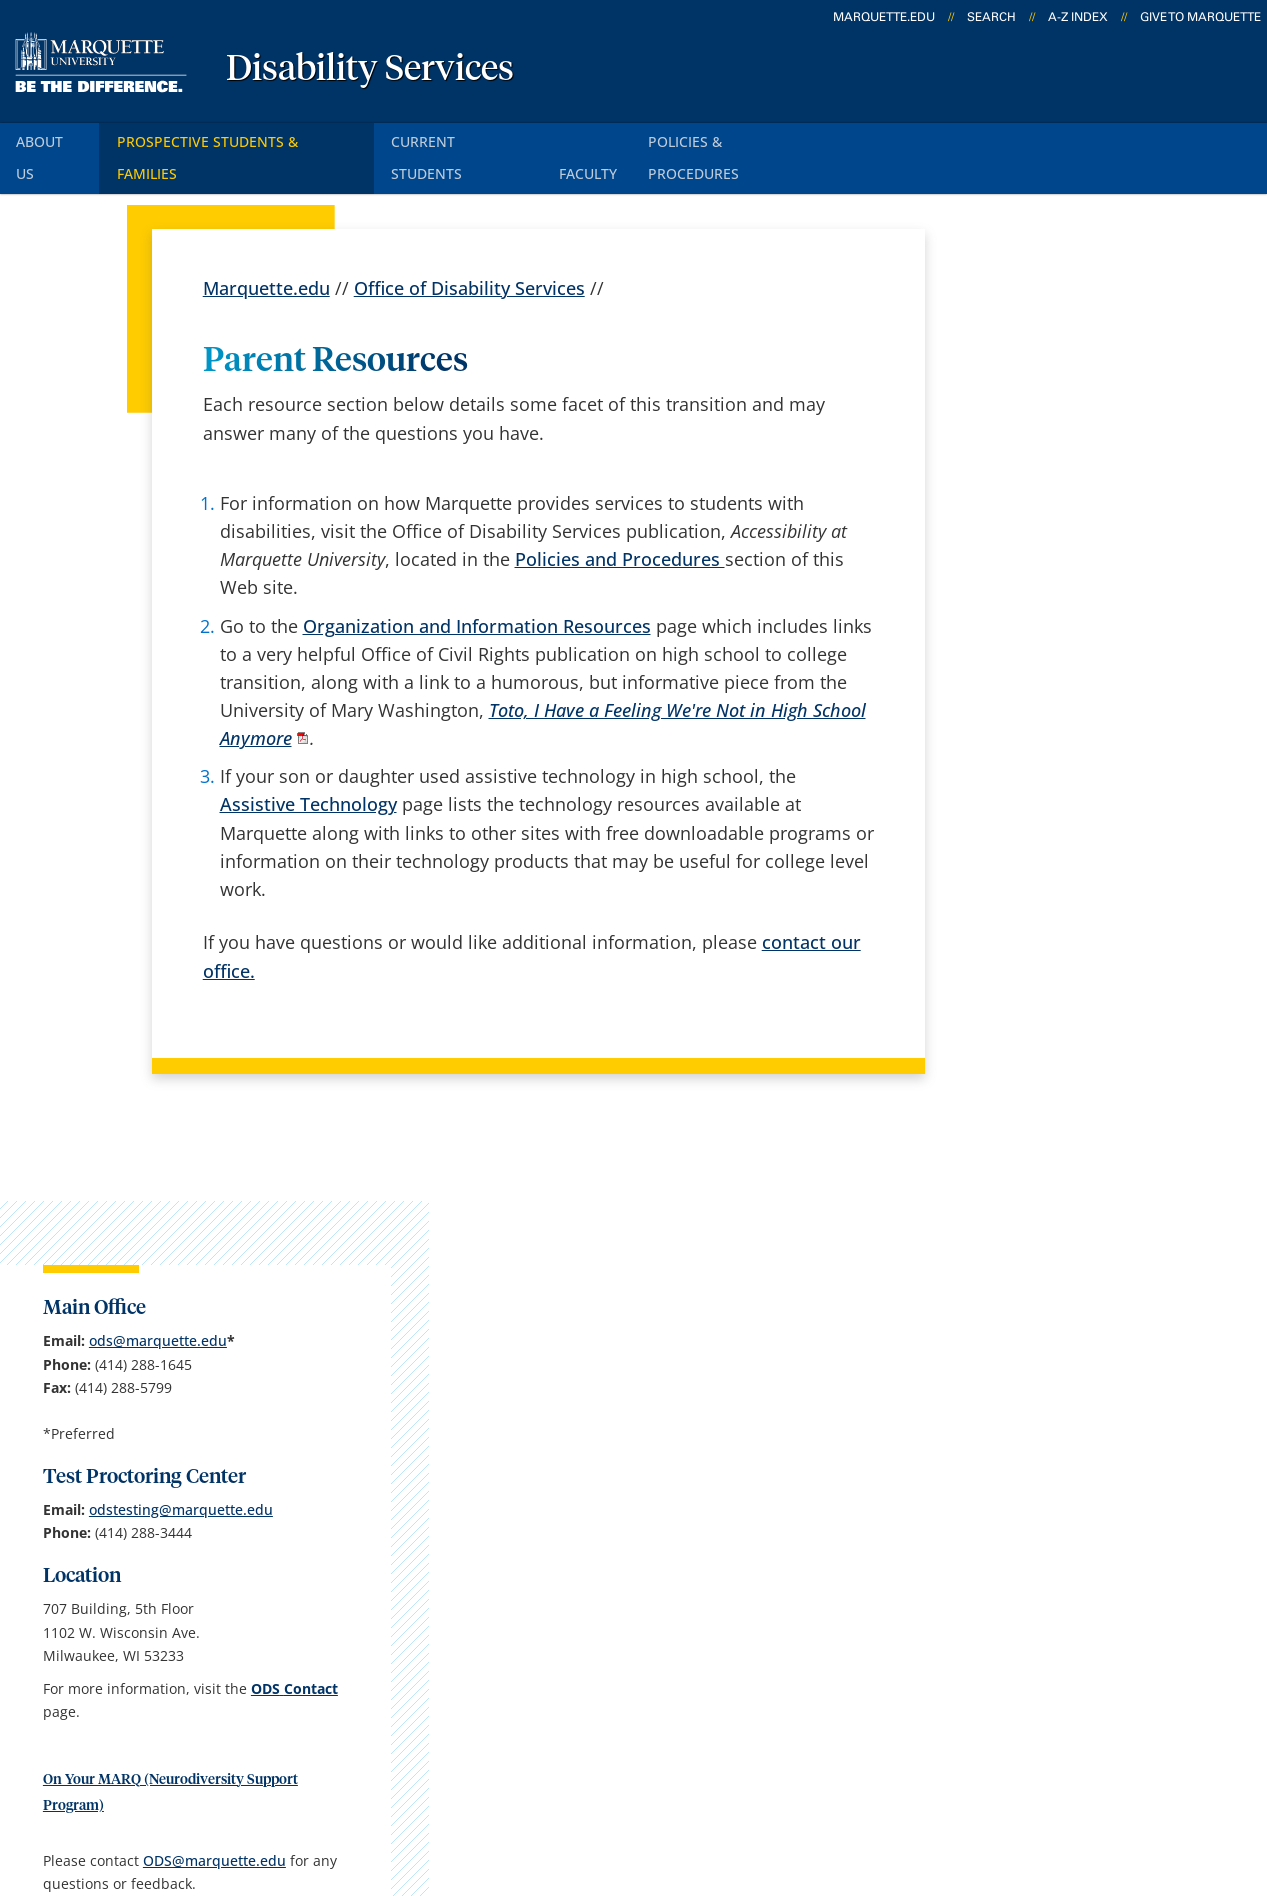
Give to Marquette (1200, 17)
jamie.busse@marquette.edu (1055, 1242)
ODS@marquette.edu (1029, 990)
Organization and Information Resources (477, 587)
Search (991, 17)
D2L (635, 1613)
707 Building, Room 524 (163, 1536)
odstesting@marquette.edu (1050, 616)
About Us (54, 138)
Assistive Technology (308, 766)
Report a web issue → (1019, 1662)
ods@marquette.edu (1073, 424)
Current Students (480, 138)
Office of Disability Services (469, 250)
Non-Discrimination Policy (972, 1786)
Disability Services (370, 70)
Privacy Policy (619, 1786)
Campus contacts (477, 1508)
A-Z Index (1078, 17)
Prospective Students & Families (250, 138)
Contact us (449, 1613)
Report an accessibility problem (1064, 1139)
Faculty (619, 138)
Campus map (461, 1561)
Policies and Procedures (620, 521)
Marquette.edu (266, 250)
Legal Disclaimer (769, 1786)
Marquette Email (688, 1508)
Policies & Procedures (771, 138)
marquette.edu (884, 17)
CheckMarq (666, 1561)
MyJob (645, 1666)
